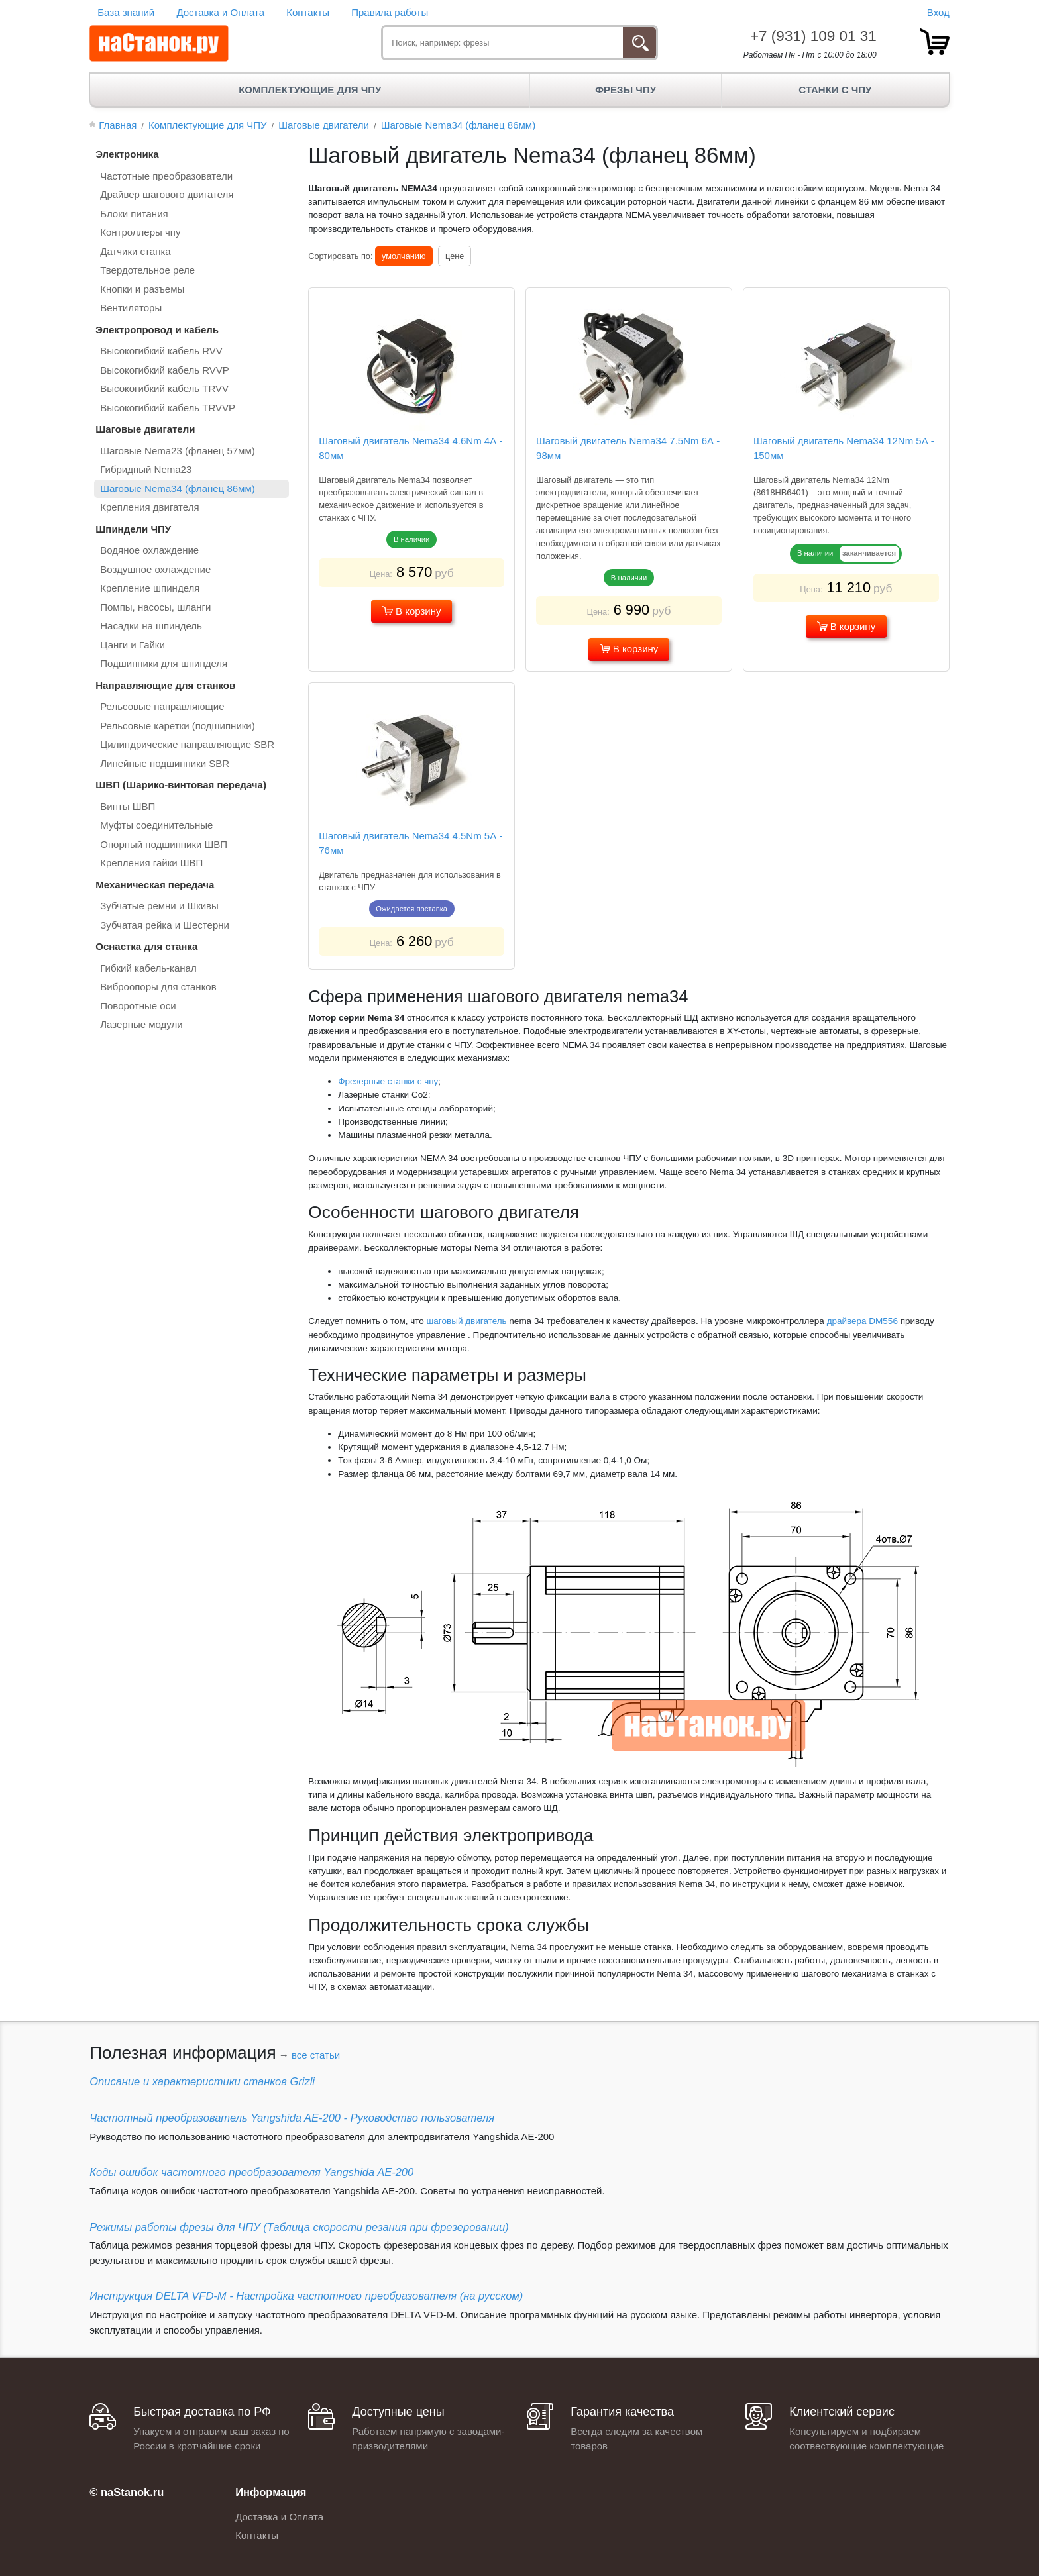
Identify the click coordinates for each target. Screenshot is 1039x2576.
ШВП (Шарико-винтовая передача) (180, 784)
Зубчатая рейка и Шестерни (164, 925)
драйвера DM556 (862, 1321)
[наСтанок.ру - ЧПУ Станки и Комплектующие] (159, 43)
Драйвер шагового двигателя (166, 194)
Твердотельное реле (147, 270)
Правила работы (389, 12)
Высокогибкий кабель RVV (161, 350)
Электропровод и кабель (157, 329)
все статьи (316, 2055)
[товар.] (935, 41)
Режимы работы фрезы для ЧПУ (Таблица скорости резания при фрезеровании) (298, 2227)
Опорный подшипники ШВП (163, 844)
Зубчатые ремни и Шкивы (159, 905)
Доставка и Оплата (220, 12)
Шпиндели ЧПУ (133, 529)
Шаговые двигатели (145, 429)
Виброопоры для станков (158, 986)
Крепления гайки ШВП (151, 862)
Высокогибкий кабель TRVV (164, 388)
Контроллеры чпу (140, 232)
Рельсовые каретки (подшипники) (177, 725)
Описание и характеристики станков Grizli (202, 2081)
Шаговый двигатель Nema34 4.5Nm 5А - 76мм (410, 843)
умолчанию (403, 256)
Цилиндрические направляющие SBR (187, 744)
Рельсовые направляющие (162, 706)
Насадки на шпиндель (151, 625)
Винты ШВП (127, 806)
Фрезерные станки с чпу (388, 1081)
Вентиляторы (131, 307)
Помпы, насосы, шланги (155, 607)
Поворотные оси (138, 1005)
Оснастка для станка (146, 946)
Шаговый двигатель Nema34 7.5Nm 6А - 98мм (628, 448)
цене (454, 256)
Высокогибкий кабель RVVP (164, 370)
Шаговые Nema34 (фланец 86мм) (177, 488)
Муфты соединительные (156, 825)
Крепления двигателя (149, 507)
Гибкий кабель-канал (148, 968)
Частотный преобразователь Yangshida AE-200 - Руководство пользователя (291, 2118)
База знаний (125, 12)
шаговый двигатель (467, 1321)
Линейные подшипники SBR (164, 763)
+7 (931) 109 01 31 (813, 36)
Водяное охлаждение (149, 550)
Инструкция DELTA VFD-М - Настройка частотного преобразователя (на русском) (306, 2296)
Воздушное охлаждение (155, 569)
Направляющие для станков (165, 685)
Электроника (126, 154)
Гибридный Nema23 (145, 469)
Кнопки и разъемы (142, 289)
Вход (938, 12)
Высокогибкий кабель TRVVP (167, 407)
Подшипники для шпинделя (163, 663)
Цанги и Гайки (132, 644)
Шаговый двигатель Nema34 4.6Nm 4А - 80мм (410, 448)
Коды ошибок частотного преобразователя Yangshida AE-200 (251, 2172)
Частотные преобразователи (166, 175)
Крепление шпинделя (149, 587)
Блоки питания (134, 213)
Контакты (307, 12)
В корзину (411, 611)
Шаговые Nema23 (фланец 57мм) (177, 450)
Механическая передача (154, 884)
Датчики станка (135, 251)
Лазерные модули (141, 1024)
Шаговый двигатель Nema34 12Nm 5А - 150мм (843, 448)
